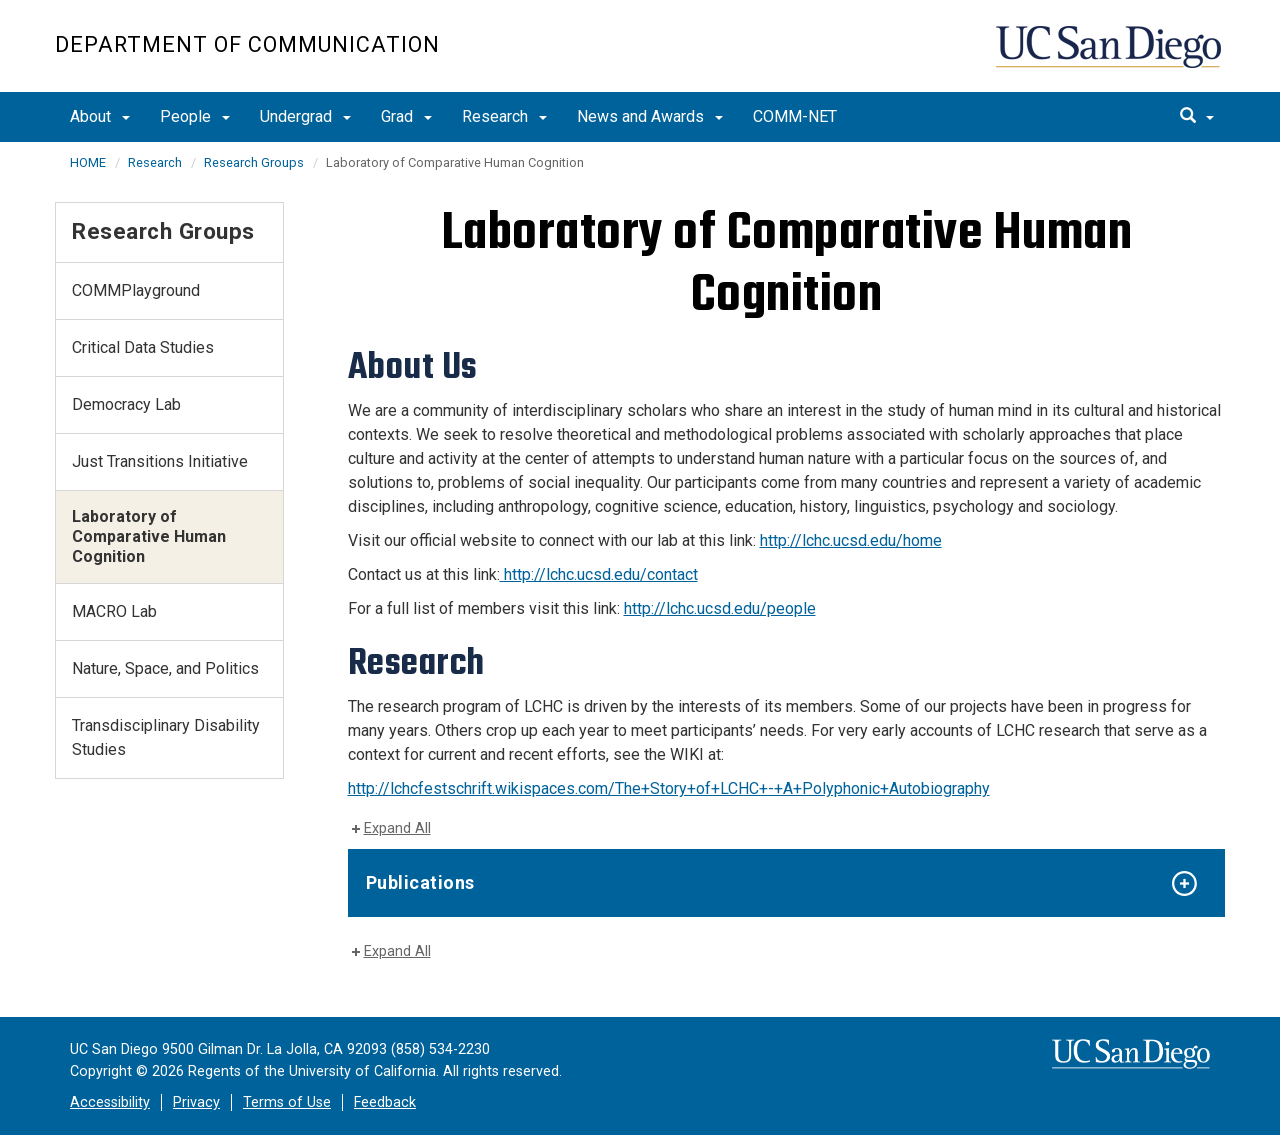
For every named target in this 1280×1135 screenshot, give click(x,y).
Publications (420, 882)
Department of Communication (247, 44)
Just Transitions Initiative (160, 461)
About (100, 116)
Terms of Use (287, 1102)
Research (504, 116)
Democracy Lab (126, 404)
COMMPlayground (136, 290)
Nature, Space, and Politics (165, 668)
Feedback (385, 1102)
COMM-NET (795, 116)
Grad (406, 116)
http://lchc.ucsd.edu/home (851, 540)
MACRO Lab (114, 611)
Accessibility (110, 1102)
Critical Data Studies (143, 347)
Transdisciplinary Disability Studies (166, 737)
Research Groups (254, 162)
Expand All (397, 828)
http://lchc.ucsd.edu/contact (599, 574)
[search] (1197, 117)
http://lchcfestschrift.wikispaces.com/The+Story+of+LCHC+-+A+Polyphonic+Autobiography (669, 788)
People (195, 116)
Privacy (196, 1102)
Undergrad (305, 116)
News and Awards (650, 116)
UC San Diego (1110, 56)
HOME (88, 162)
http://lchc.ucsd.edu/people (720, 608)
